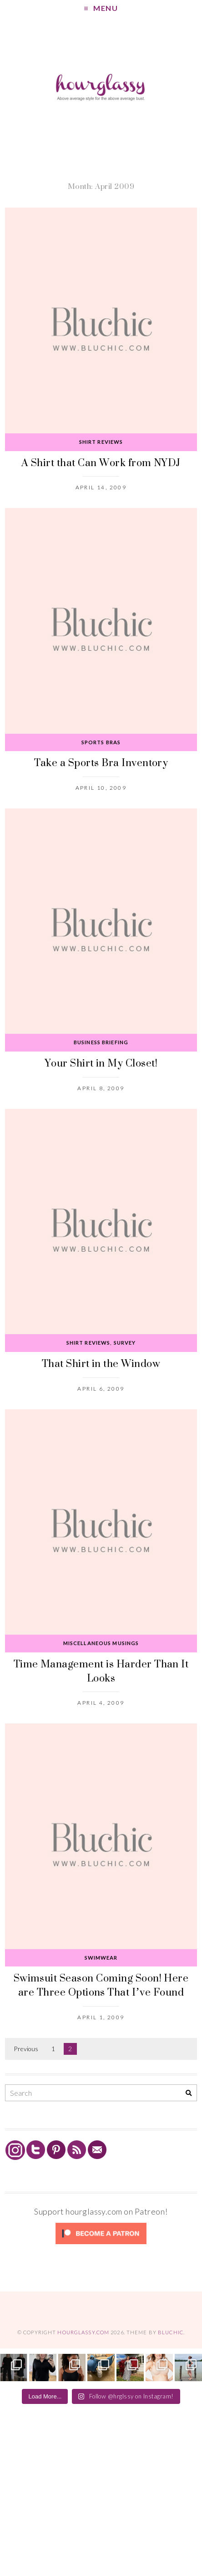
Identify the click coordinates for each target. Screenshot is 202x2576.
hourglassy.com (83, 2332)
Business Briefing (101, 1042)
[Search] (189, 2093)
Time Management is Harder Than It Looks (101, 1671)
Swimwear (101, 1958)
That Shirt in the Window (101, 1363)
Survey (125, 1343)
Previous (26, 2049)
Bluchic (170, 2332)
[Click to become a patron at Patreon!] (101, 2243)
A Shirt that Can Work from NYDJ (101, 462)
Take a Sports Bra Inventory (101, 762)
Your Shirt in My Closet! (101, 1063)
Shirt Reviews (101, 442)
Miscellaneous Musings (101, 1643)
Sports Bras (101, 742)
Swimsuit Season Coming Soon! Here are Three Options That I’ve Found (101, 1985)
